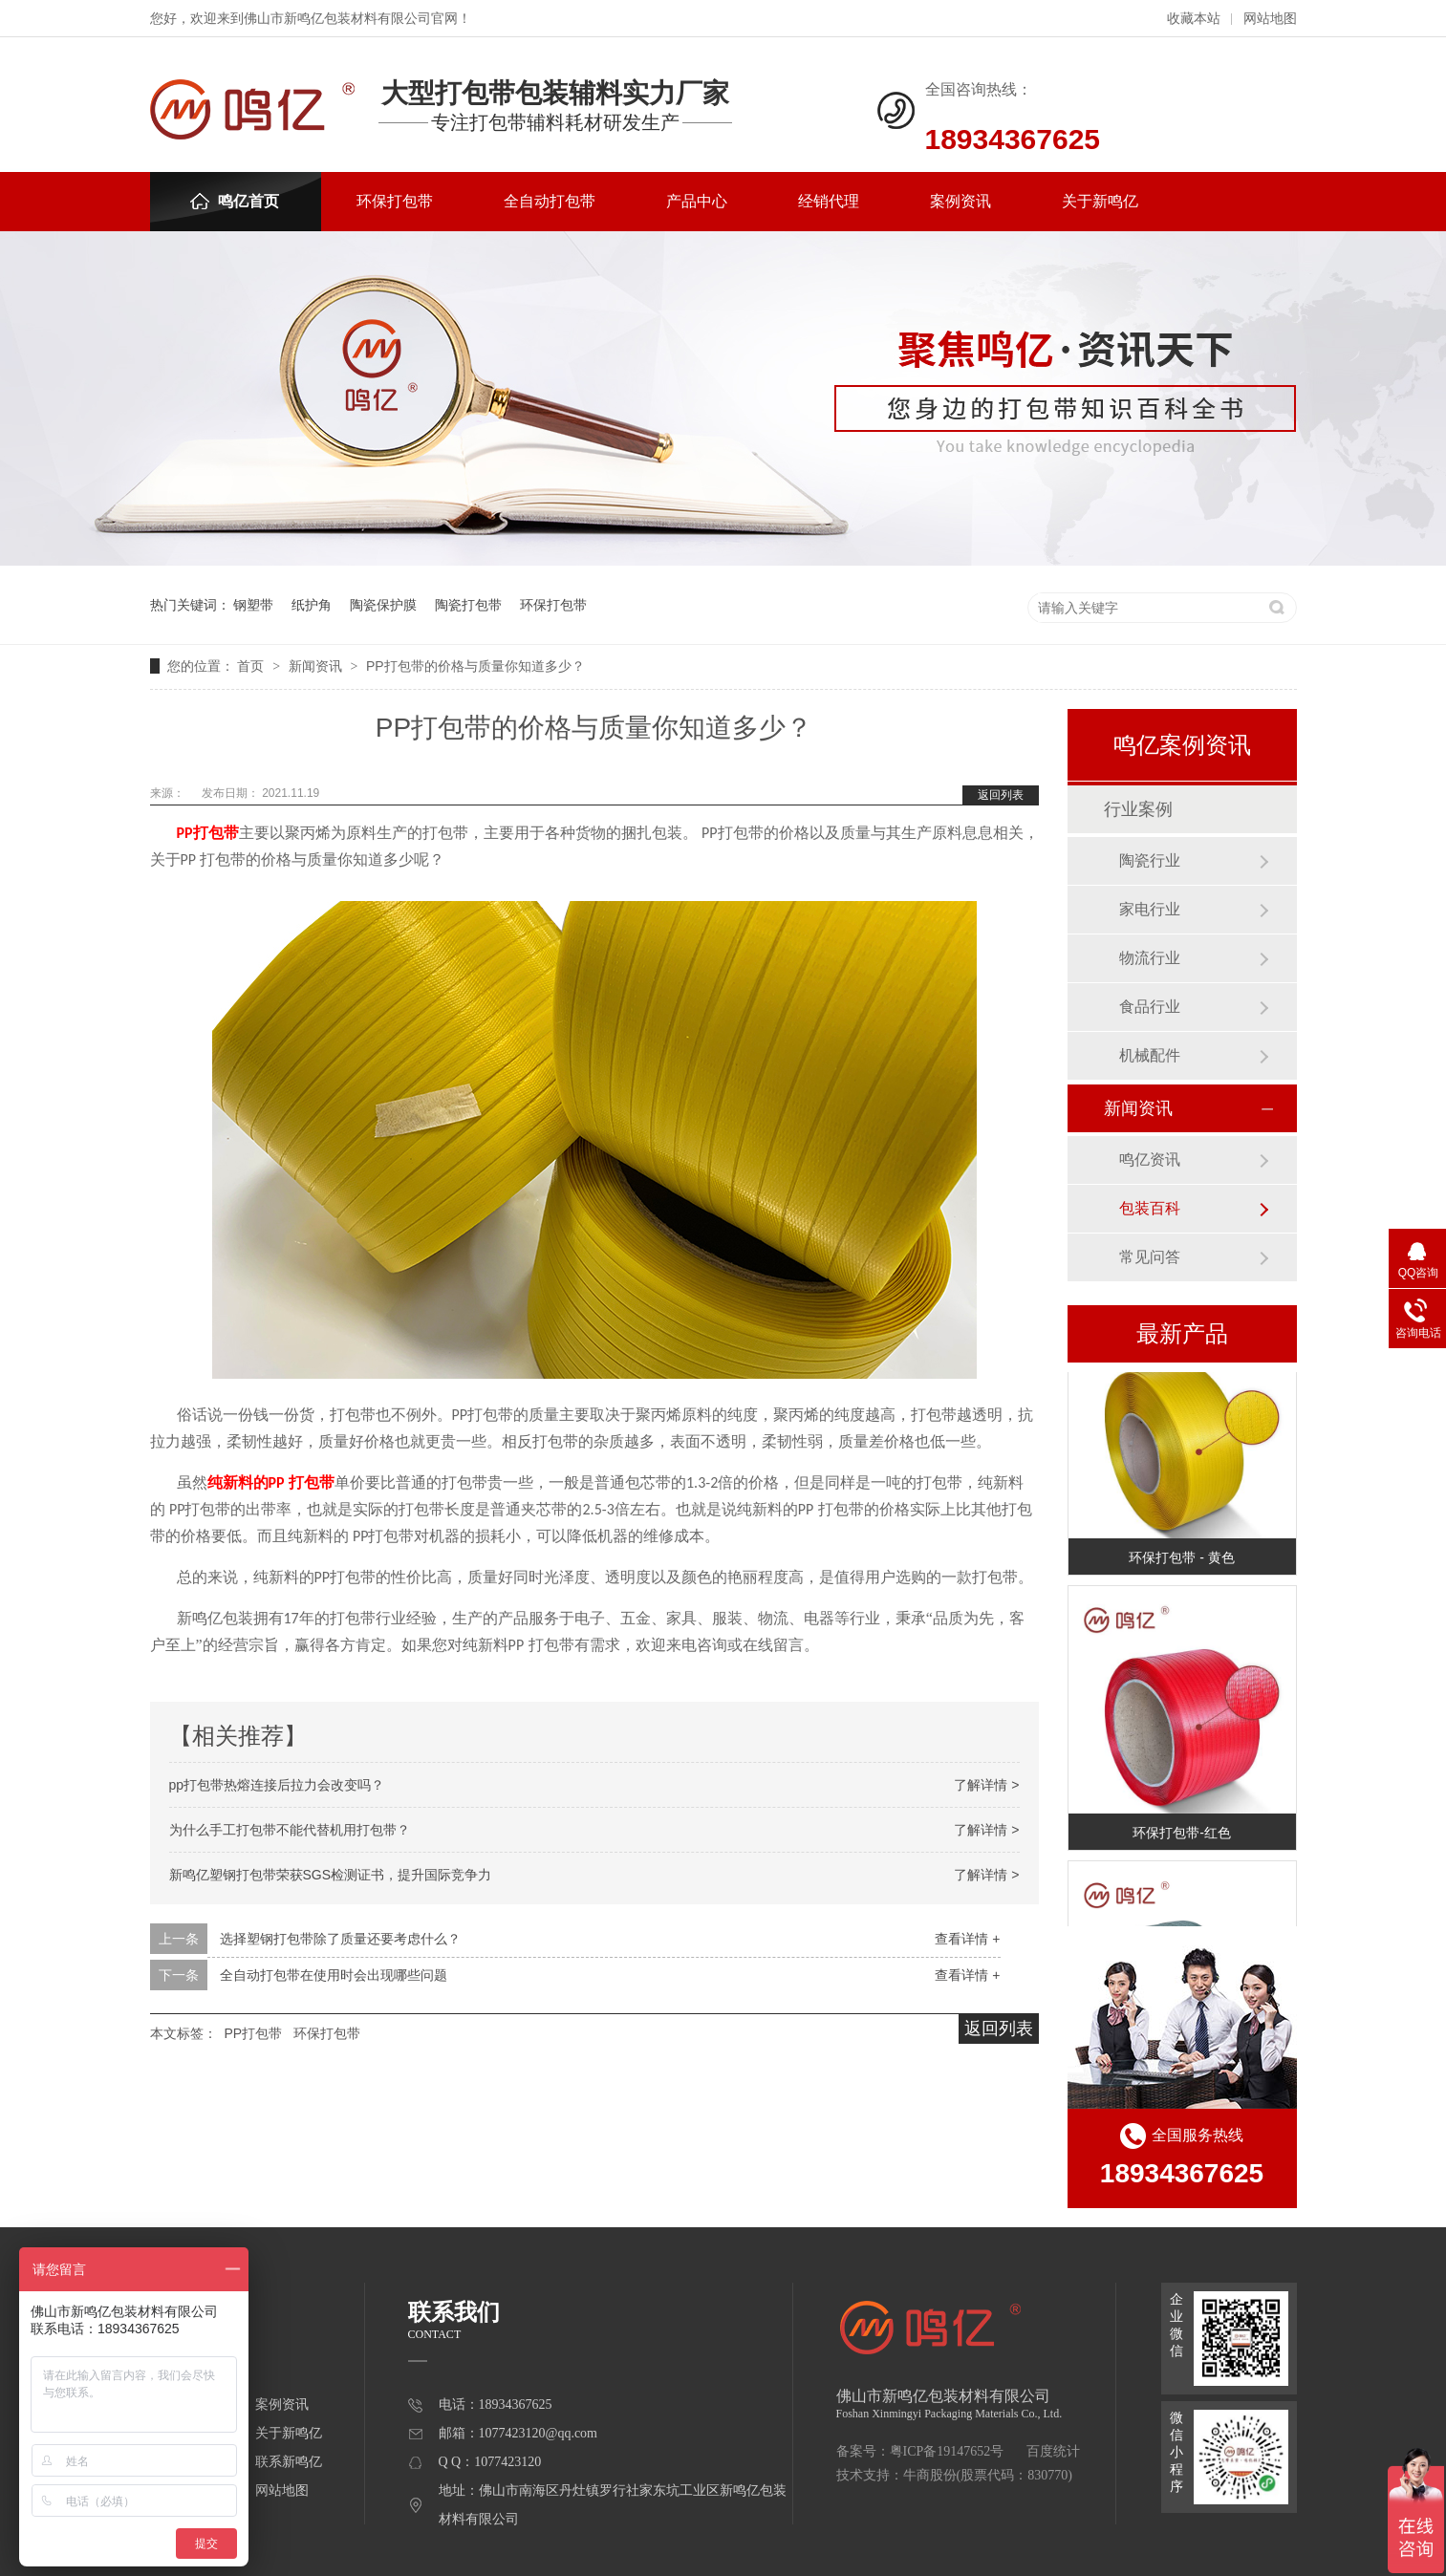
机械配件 (1149, 1055)
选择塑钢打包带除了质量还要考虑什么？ (340, 1938)
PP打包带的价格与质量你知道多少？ (475, 666)
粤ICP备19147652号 (947, 2451)
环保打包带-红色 (1182, 1834)
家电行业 (1149, 909)
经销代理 (828, 201)
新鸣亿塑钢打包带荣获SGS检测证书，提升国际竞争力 (330, 1874)
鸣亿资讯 (1149, 1159)
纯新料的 (238, 1482)
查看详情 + (967, 1938)
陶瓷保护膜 (383, 604)
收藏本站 (1193, 18)
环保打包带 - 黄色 (1181, 1559)
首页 (252, 666)
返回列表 (1001, 795)
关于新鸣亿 (1100, 201)
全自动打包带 (549, 201)
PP (185, 833)
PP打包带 (253, 2033)
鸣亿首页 (234, 201)
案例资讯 (960, 201)
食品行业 (1149, 1006)
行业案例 (1138, 809)
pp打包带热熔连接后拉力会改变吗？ (277, 1784)
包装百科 (1149, 1208)
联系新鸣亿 (288, 2462)
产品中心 (696, 201)
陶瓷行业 (1149, 860)
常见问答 (1149, 1257)
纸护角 (311, 604)
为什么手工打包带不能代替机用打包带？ (289, 1829)
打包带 (216, 833)
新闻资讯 (317, 666)
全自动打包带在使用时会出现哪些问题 (333, 1975)
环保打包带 (394, 201)
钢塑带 (253, 604)
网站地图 (1270, 18)
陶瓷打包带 (468, 604)
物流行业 (1149, 958)
